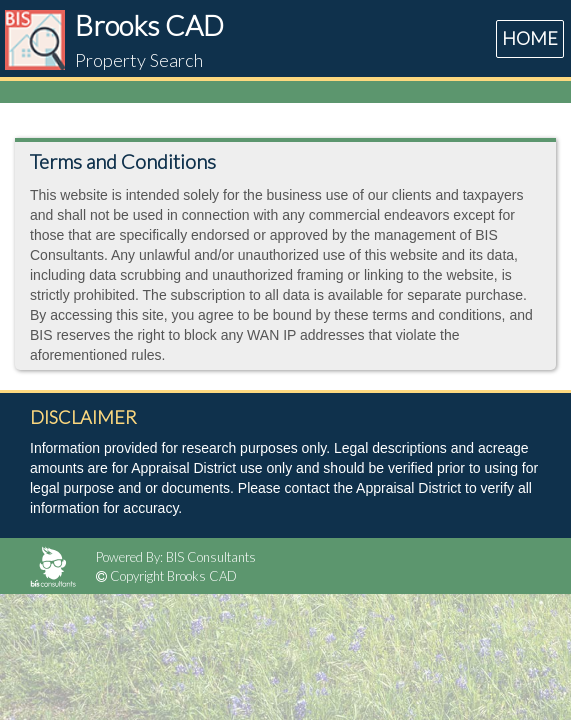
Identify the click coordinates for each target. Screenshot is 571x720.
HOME (530, 38)
